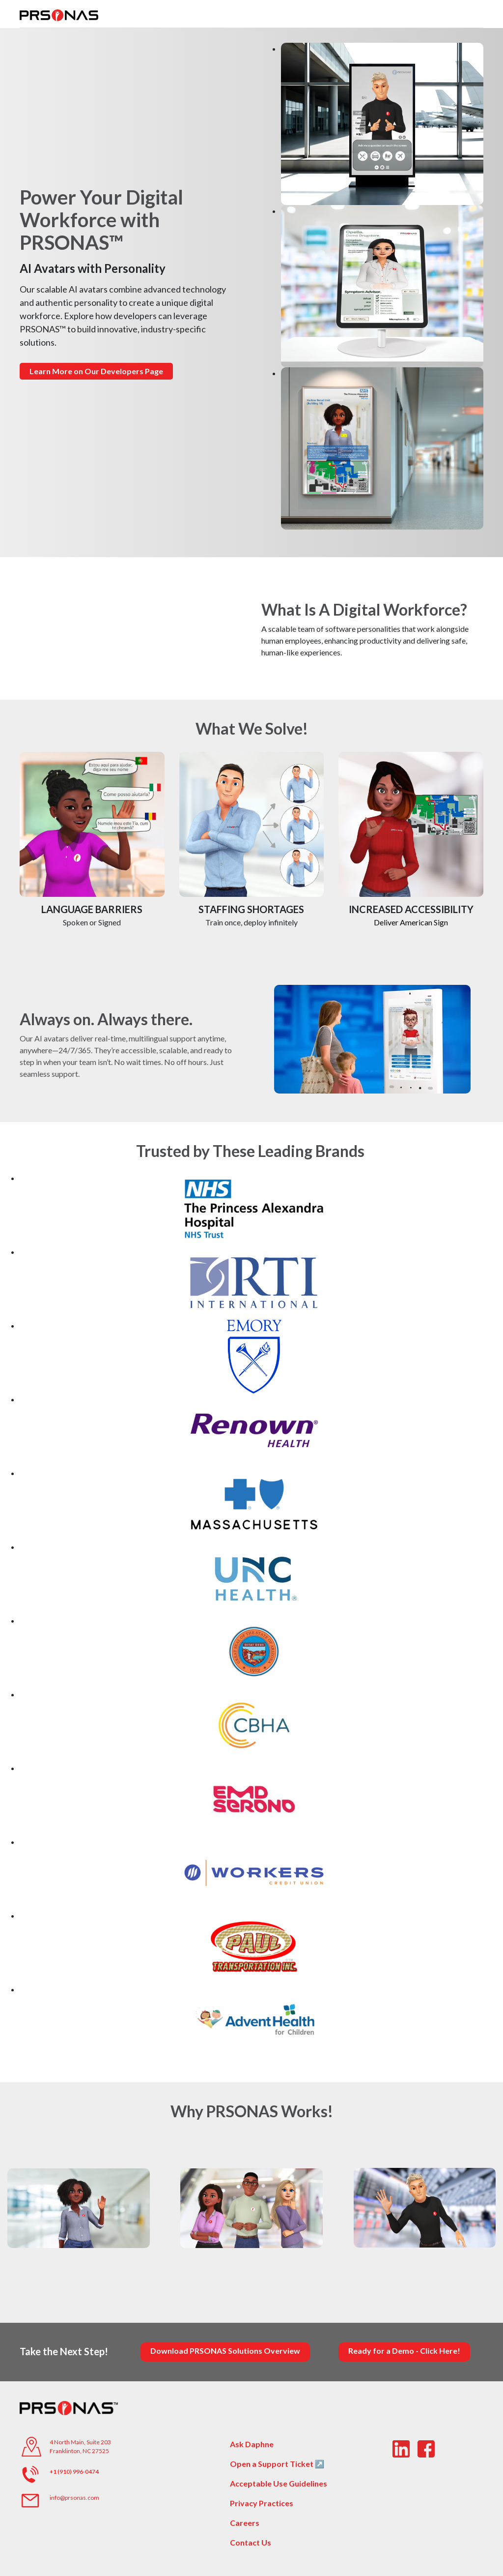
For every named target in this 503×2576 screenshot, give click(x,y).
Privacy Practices (261, 2503)
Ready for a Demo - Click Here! (404, 2350)
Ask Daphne (252, 2444)
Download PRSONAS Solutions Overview (225, 2350)
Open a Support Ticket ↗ (277, 2463)
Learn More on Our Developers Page (96, 371)
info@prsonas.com (74, 2497)
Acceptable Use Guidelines (278, 2483)
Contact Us (250, 2542)
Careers (244, 2522)
